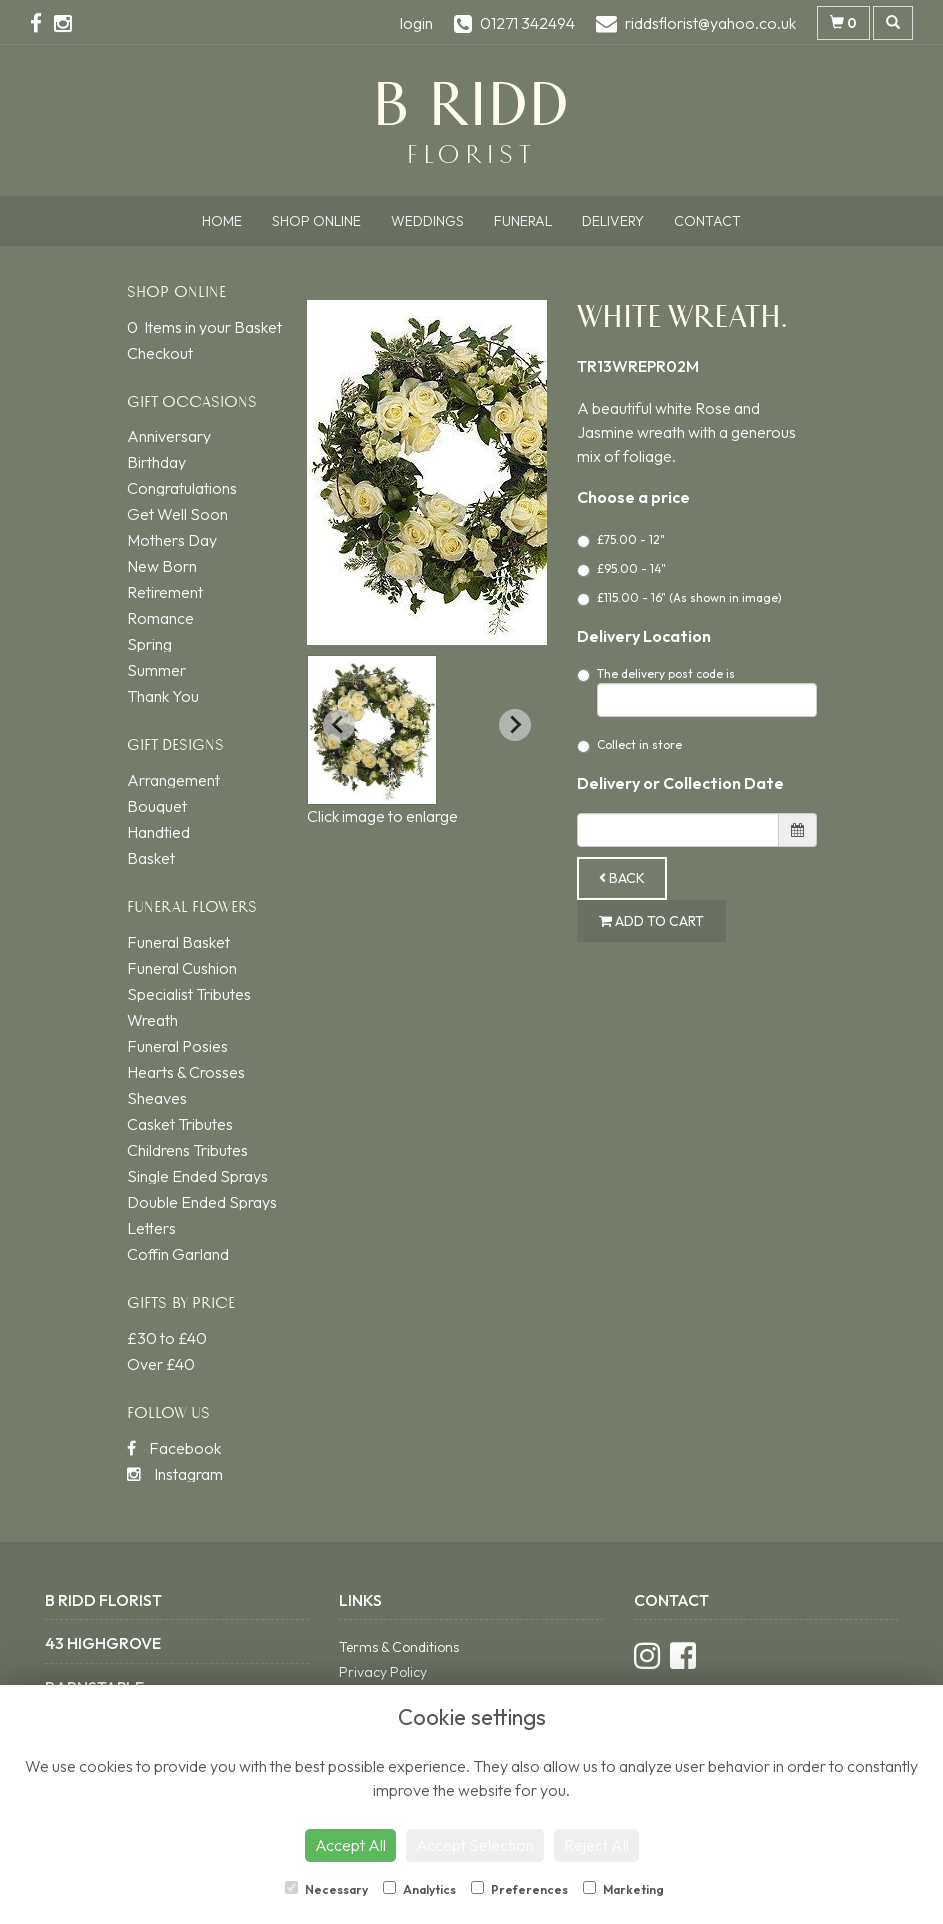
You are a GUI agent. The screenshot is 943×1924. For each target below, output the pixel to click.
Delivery (613, 221)
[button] (372, 730)
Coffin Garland (178, 1254)
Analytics (419, 1889)
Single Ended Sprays (197, 1176)
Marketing (623, 1889)
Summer (156, 670)
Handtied (158, 832)
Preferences (519, 1889)
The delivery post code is (697, 691)
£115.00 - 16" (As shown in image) (679, 598)
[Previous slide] (339, 725)
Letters (151, 1228)
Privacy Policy (383, 1672)
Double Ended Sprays (202, 1202)
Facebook (174, 1448)
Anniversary (169, 436)
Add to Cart (651, 921)
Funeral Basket (178, 942)
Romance (160, 618)
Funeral (523, 221)
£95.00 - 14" (621, 569)
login (416, 23)
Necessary (326, 1889)
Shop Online (316, 221)
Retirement (165, 592)
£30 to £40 (167, 1338)
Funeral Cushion (182, 968)
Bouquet (157, 806)
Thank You (163, 696)
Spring (149, 644)
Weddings (427, 221)
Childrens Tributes (187, 1150)
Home (222, 221)
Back (622, 878)
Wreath (152, 1020)
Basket (151, 858)
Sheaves (157, 1098)
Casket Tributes (180, 1124)
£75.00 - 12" (621, 540)
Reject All (596, 1845)
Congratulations (182, 488)
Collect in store (629, 745)
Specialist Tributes (189, 994)
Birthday (156, 462)
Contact (707, 221)
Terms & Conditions (399, 1647)
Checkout (160, 353)
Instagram (175, 1474)
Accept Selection (475, 1845)
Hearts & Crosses (186, 1072)
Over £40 (161, 1364)
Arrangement (173, 780)
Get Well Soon (177, 514)
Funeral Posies (177, 1046)
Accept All (350, 1845)
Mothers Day (172, 540)
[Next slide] (515, 725)
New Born (162, 566)
